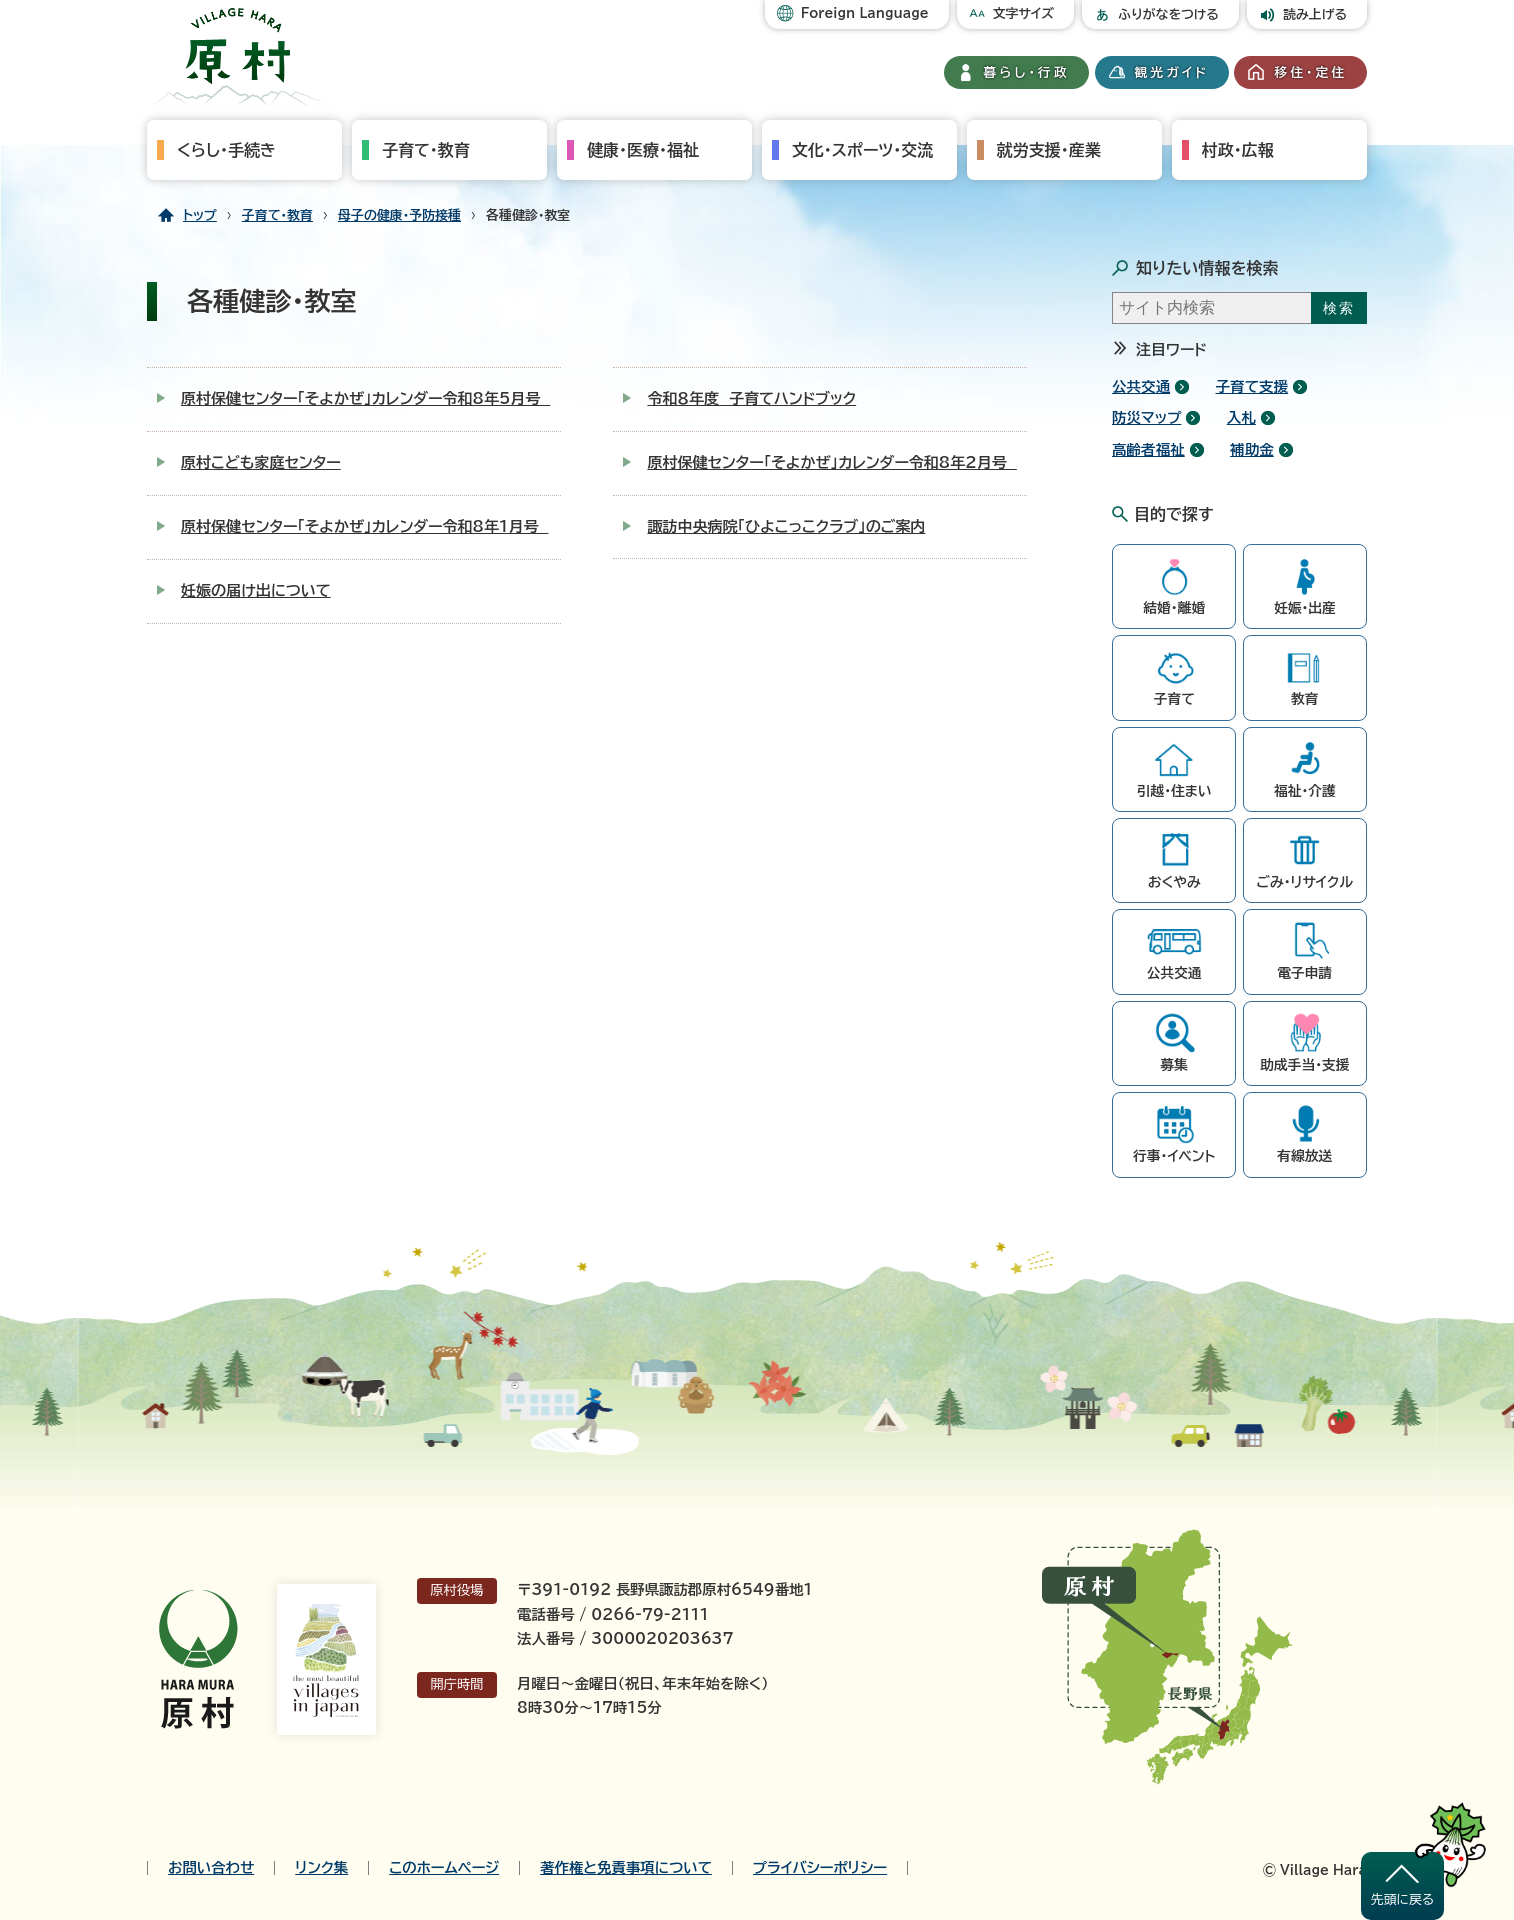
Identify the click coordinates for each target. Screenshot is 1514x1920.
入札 (1241, 417)
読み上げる (1315, 14)
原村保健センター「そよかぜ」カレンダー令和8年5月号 (365, 398)
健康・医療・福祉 (643, 150)
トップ (200, 215)
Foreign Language (865, 13)
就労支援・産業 (1049, 150)
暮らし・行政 (1027, 72)
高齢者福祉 (1148, 449)
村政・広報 (1238, 150)
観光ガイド (1172, 72)
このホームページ (444, 1868)
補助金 (1252, 449)
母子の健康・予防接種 (399, 215)
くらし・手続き (226, 150)
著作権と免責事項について (626, 1868)
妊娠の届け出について (256, 590)
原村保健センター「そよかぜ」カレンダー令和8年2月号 (831, 462)
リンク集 (321, 1868)
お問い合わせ (211, 1868)
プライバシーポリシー (820, 1868)
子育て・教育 (426, 150)
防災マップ (1146, 417)
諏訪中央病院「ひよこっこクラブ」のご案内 (786, 526)
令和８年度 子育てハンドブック (751, 398)
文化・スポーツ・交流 (862, 150)
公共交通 (1141, 386)
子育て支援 (1252, 386)
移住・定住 (1310, 72)
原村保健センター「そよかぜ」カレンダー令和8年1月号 (364, 526)
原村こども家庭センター (261, 462)
